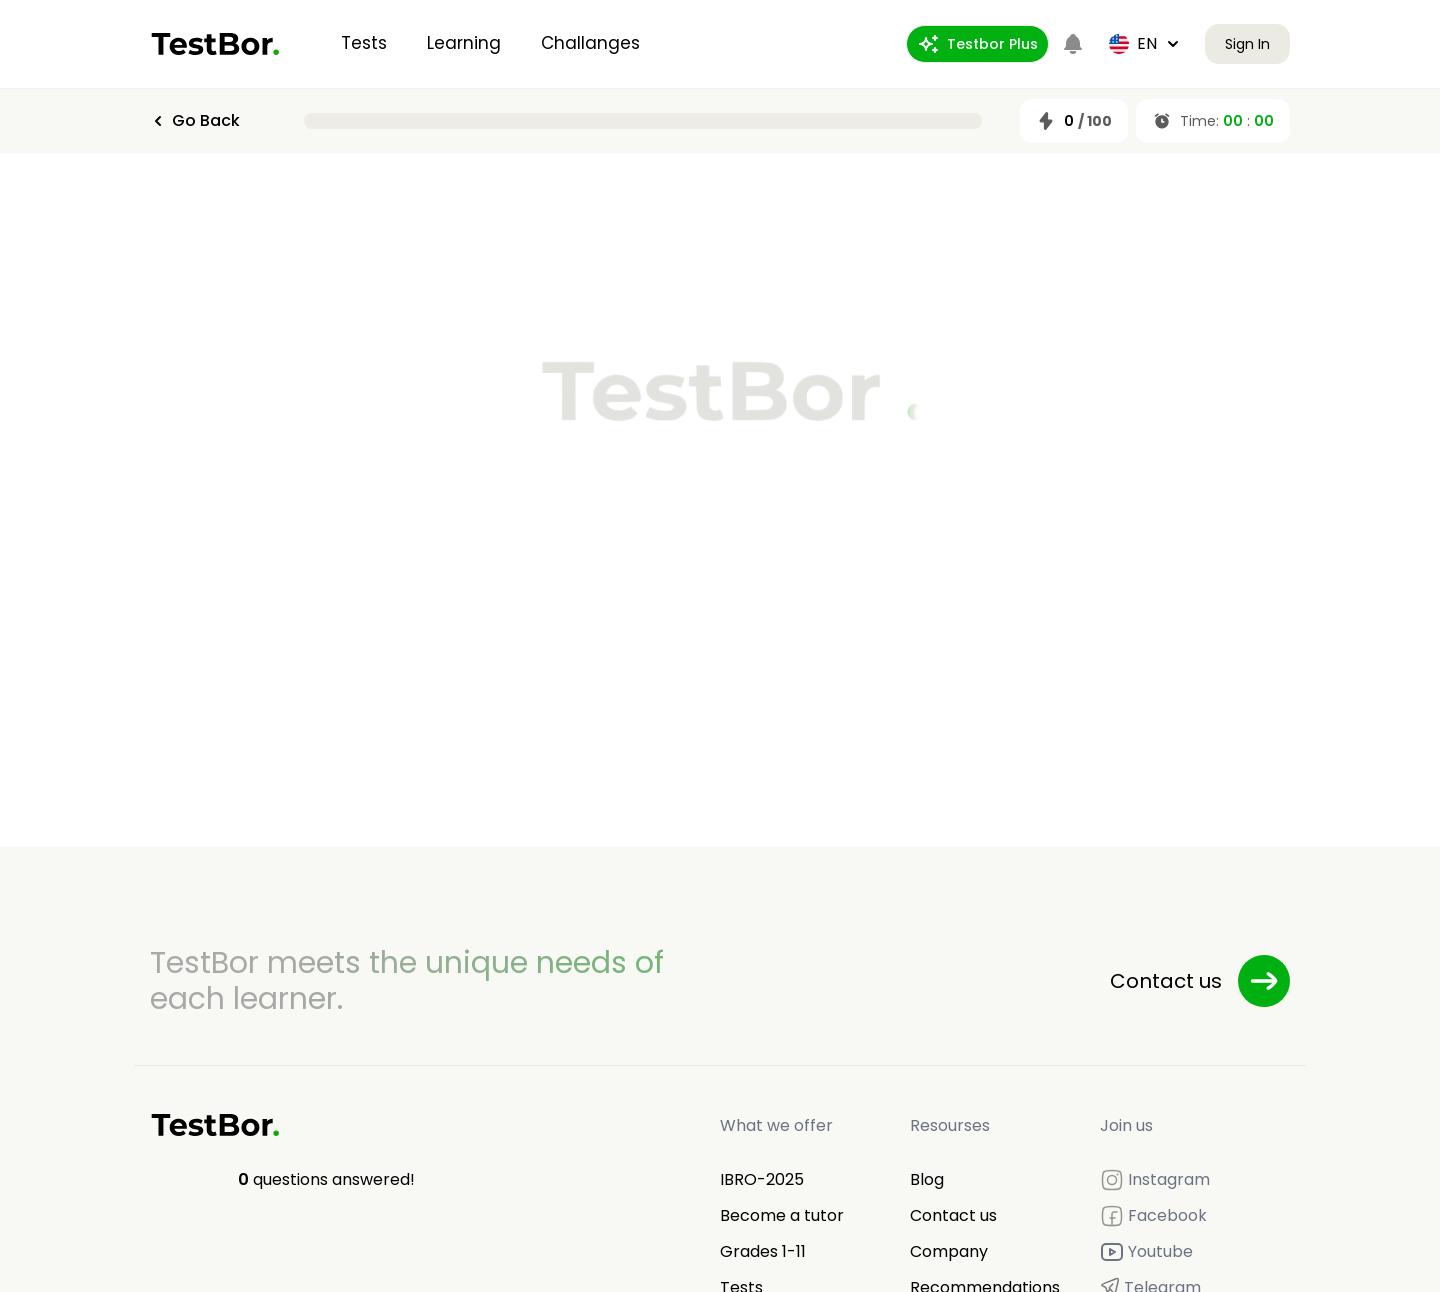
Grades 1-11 (763, 1251)
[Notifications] (1073, 44)
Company (949, 1251)
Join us (1126, 1125)
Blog (927, 1179)
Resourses (950, 1125)
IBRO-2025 (762, 1179)
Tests (364, 43)
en (1145, 43)
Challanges (590, 43)
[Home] (215, 44)
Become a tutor (782, 1215)
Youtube (1146, 1252)
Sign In (1247, 44)
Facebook (1153, 1216)
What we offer (776, 1125)
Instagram (1155, 1180)
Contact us (953, 1215)
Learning (464, 43)
